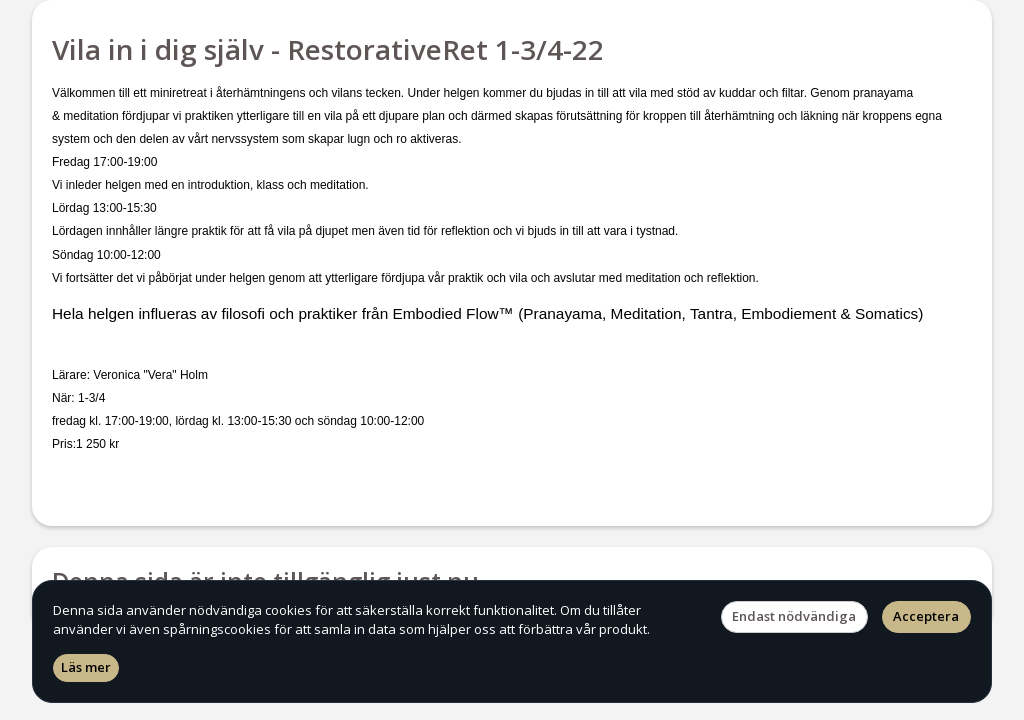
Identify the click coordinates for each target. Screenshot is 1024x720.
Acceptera (926, 616)
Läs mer (86, 667)
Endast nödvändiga (794, 616)
